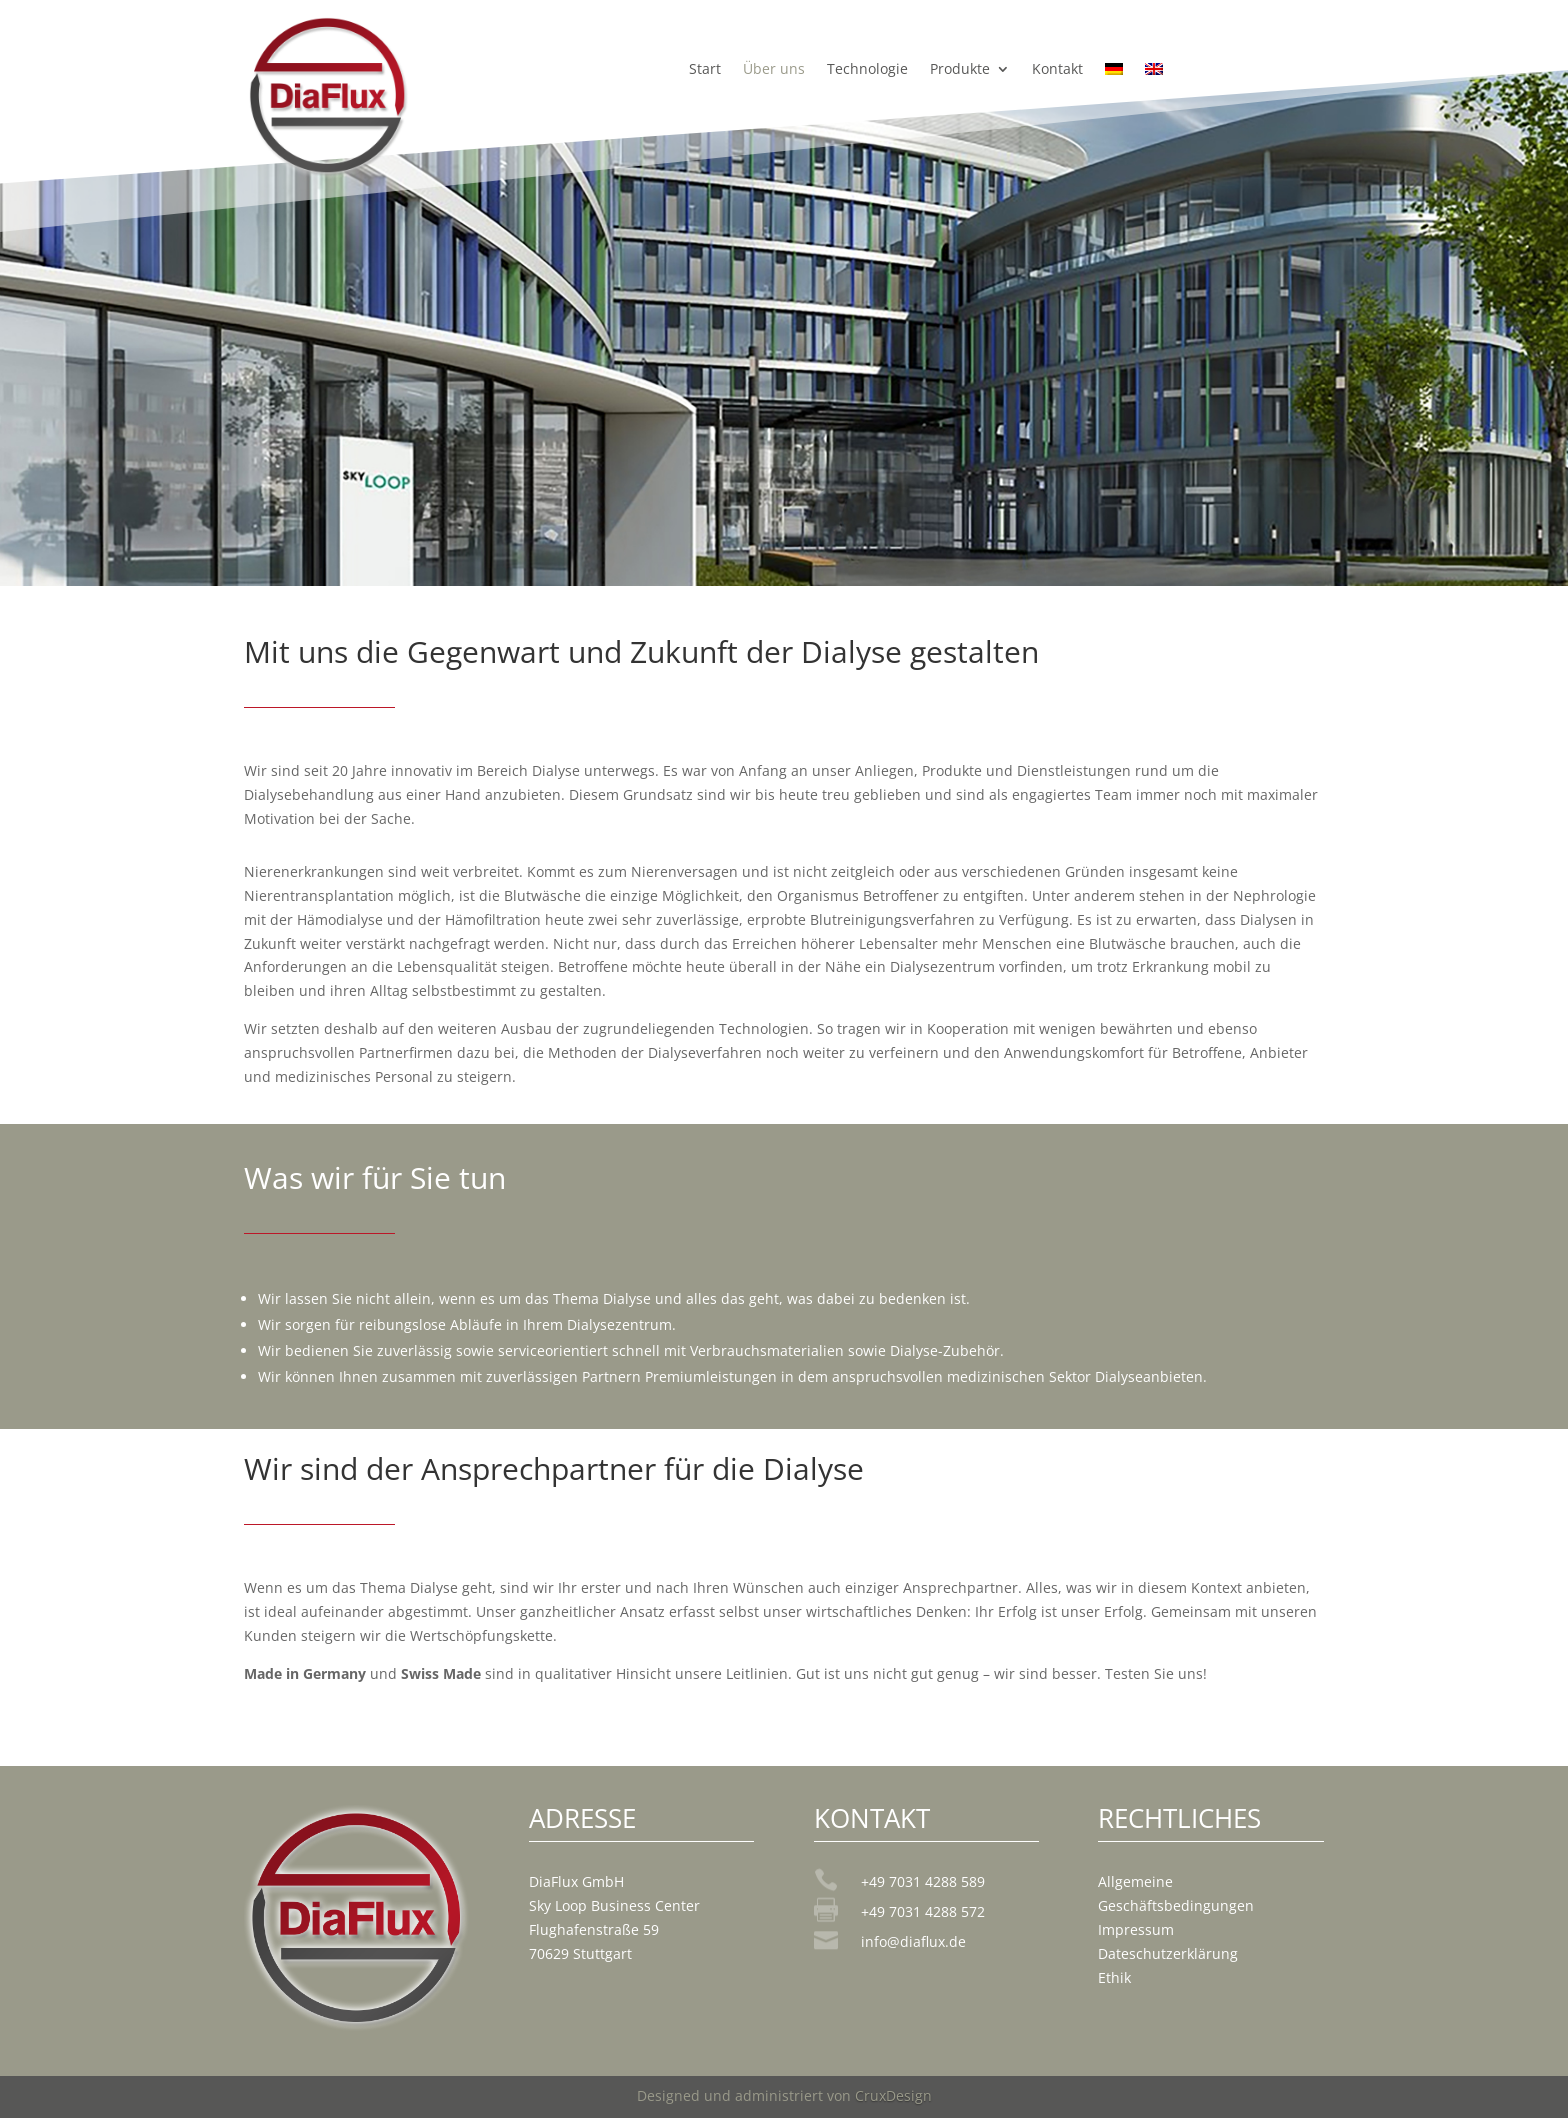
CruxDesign (893, 2095)
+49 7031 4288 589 (923, 1881)
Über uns (774, 70)
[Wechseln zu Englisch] (1154, 73)
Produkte (960, 70)
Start (705, 70)
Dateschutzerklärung (1168, 1953)
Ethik (1114, 1977)
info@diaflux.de (913, 1941)
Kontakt (1057, 70)
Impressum (1136, 1929)
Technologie (867, 70)
